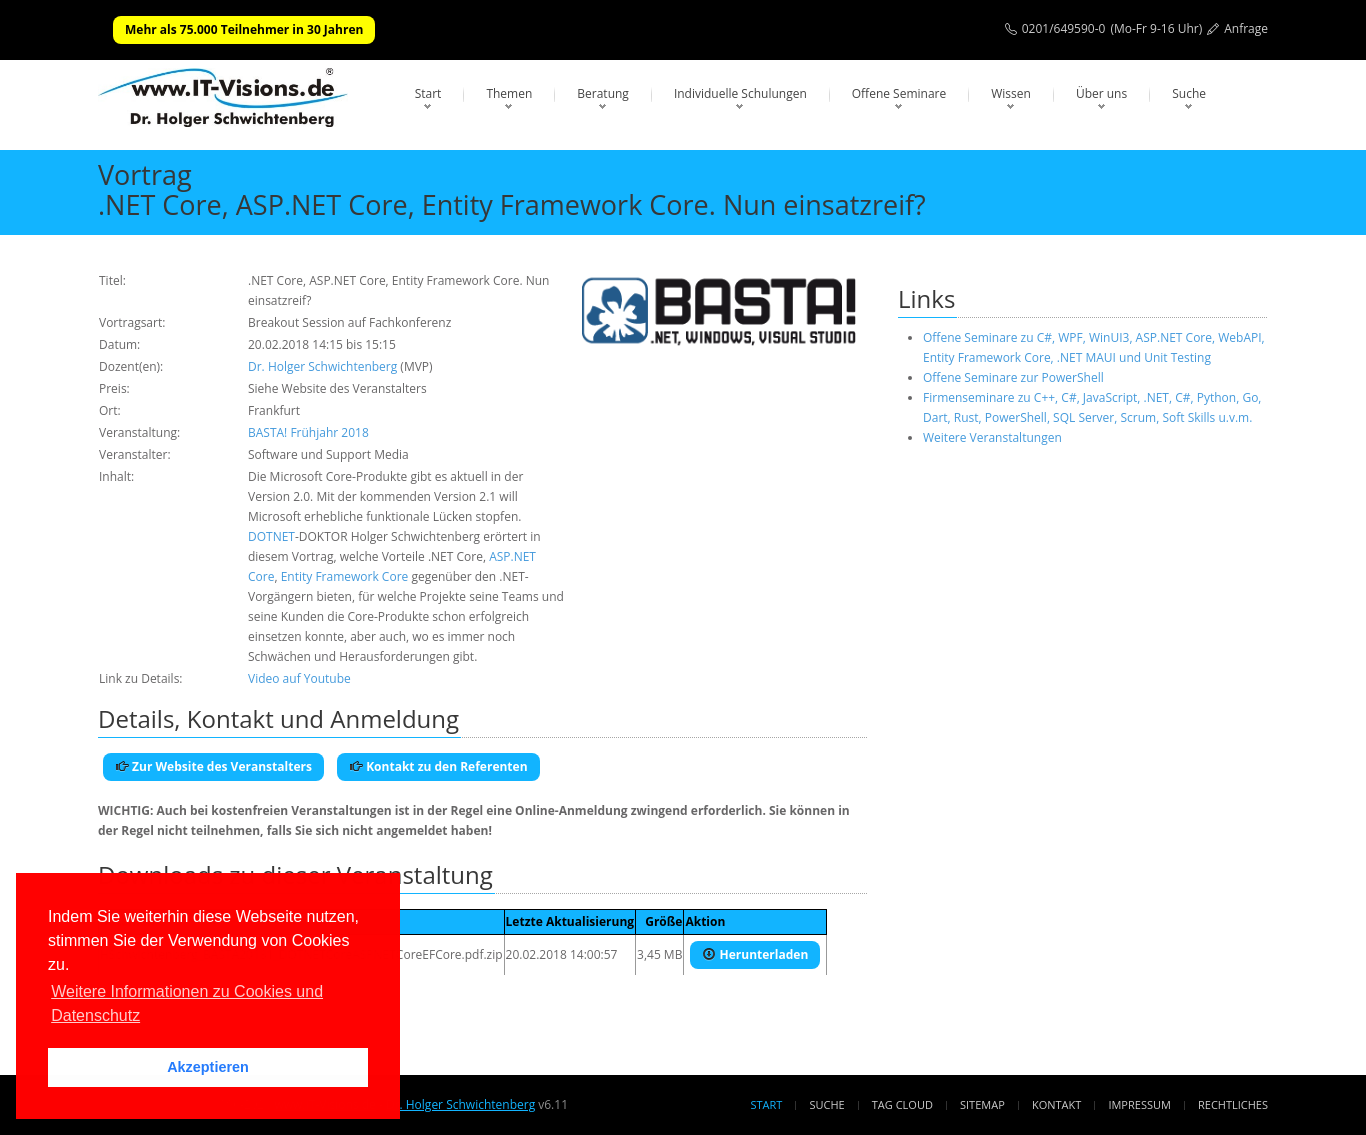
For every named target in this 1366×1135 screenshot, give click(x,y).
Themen (509, 93)
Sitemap (982, 1104)
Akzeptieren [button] (208, 1067)
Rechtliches (1233, 1104)
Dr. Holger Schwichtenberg (322, 366)
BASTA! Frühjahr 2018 (308, 432)
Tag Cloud (902, 1104)
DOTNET (271, 536)
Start (428, 93)
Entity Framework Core (345, 576)
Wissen (1011, 93)
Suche (1189, 93)
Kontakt (1056, 1104)
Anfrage (1246, 28)
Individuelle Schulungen (740, 93)
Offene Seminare (899, 93)
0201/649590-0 (1064, 28)
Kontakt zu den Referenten (438, 766)
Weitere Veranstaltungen (992, 437)
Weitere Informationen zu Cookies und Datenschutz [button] (187, 1003)
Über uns (1101, 93)
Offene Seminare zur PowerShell (1013, 377)
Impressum (1139, 1104)
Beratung (603, 93)
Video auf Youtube (299, 678)
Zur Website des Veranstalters (213, 766)
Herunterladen (755, 954)
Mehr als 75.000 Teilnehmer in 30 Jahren (244, 29)
